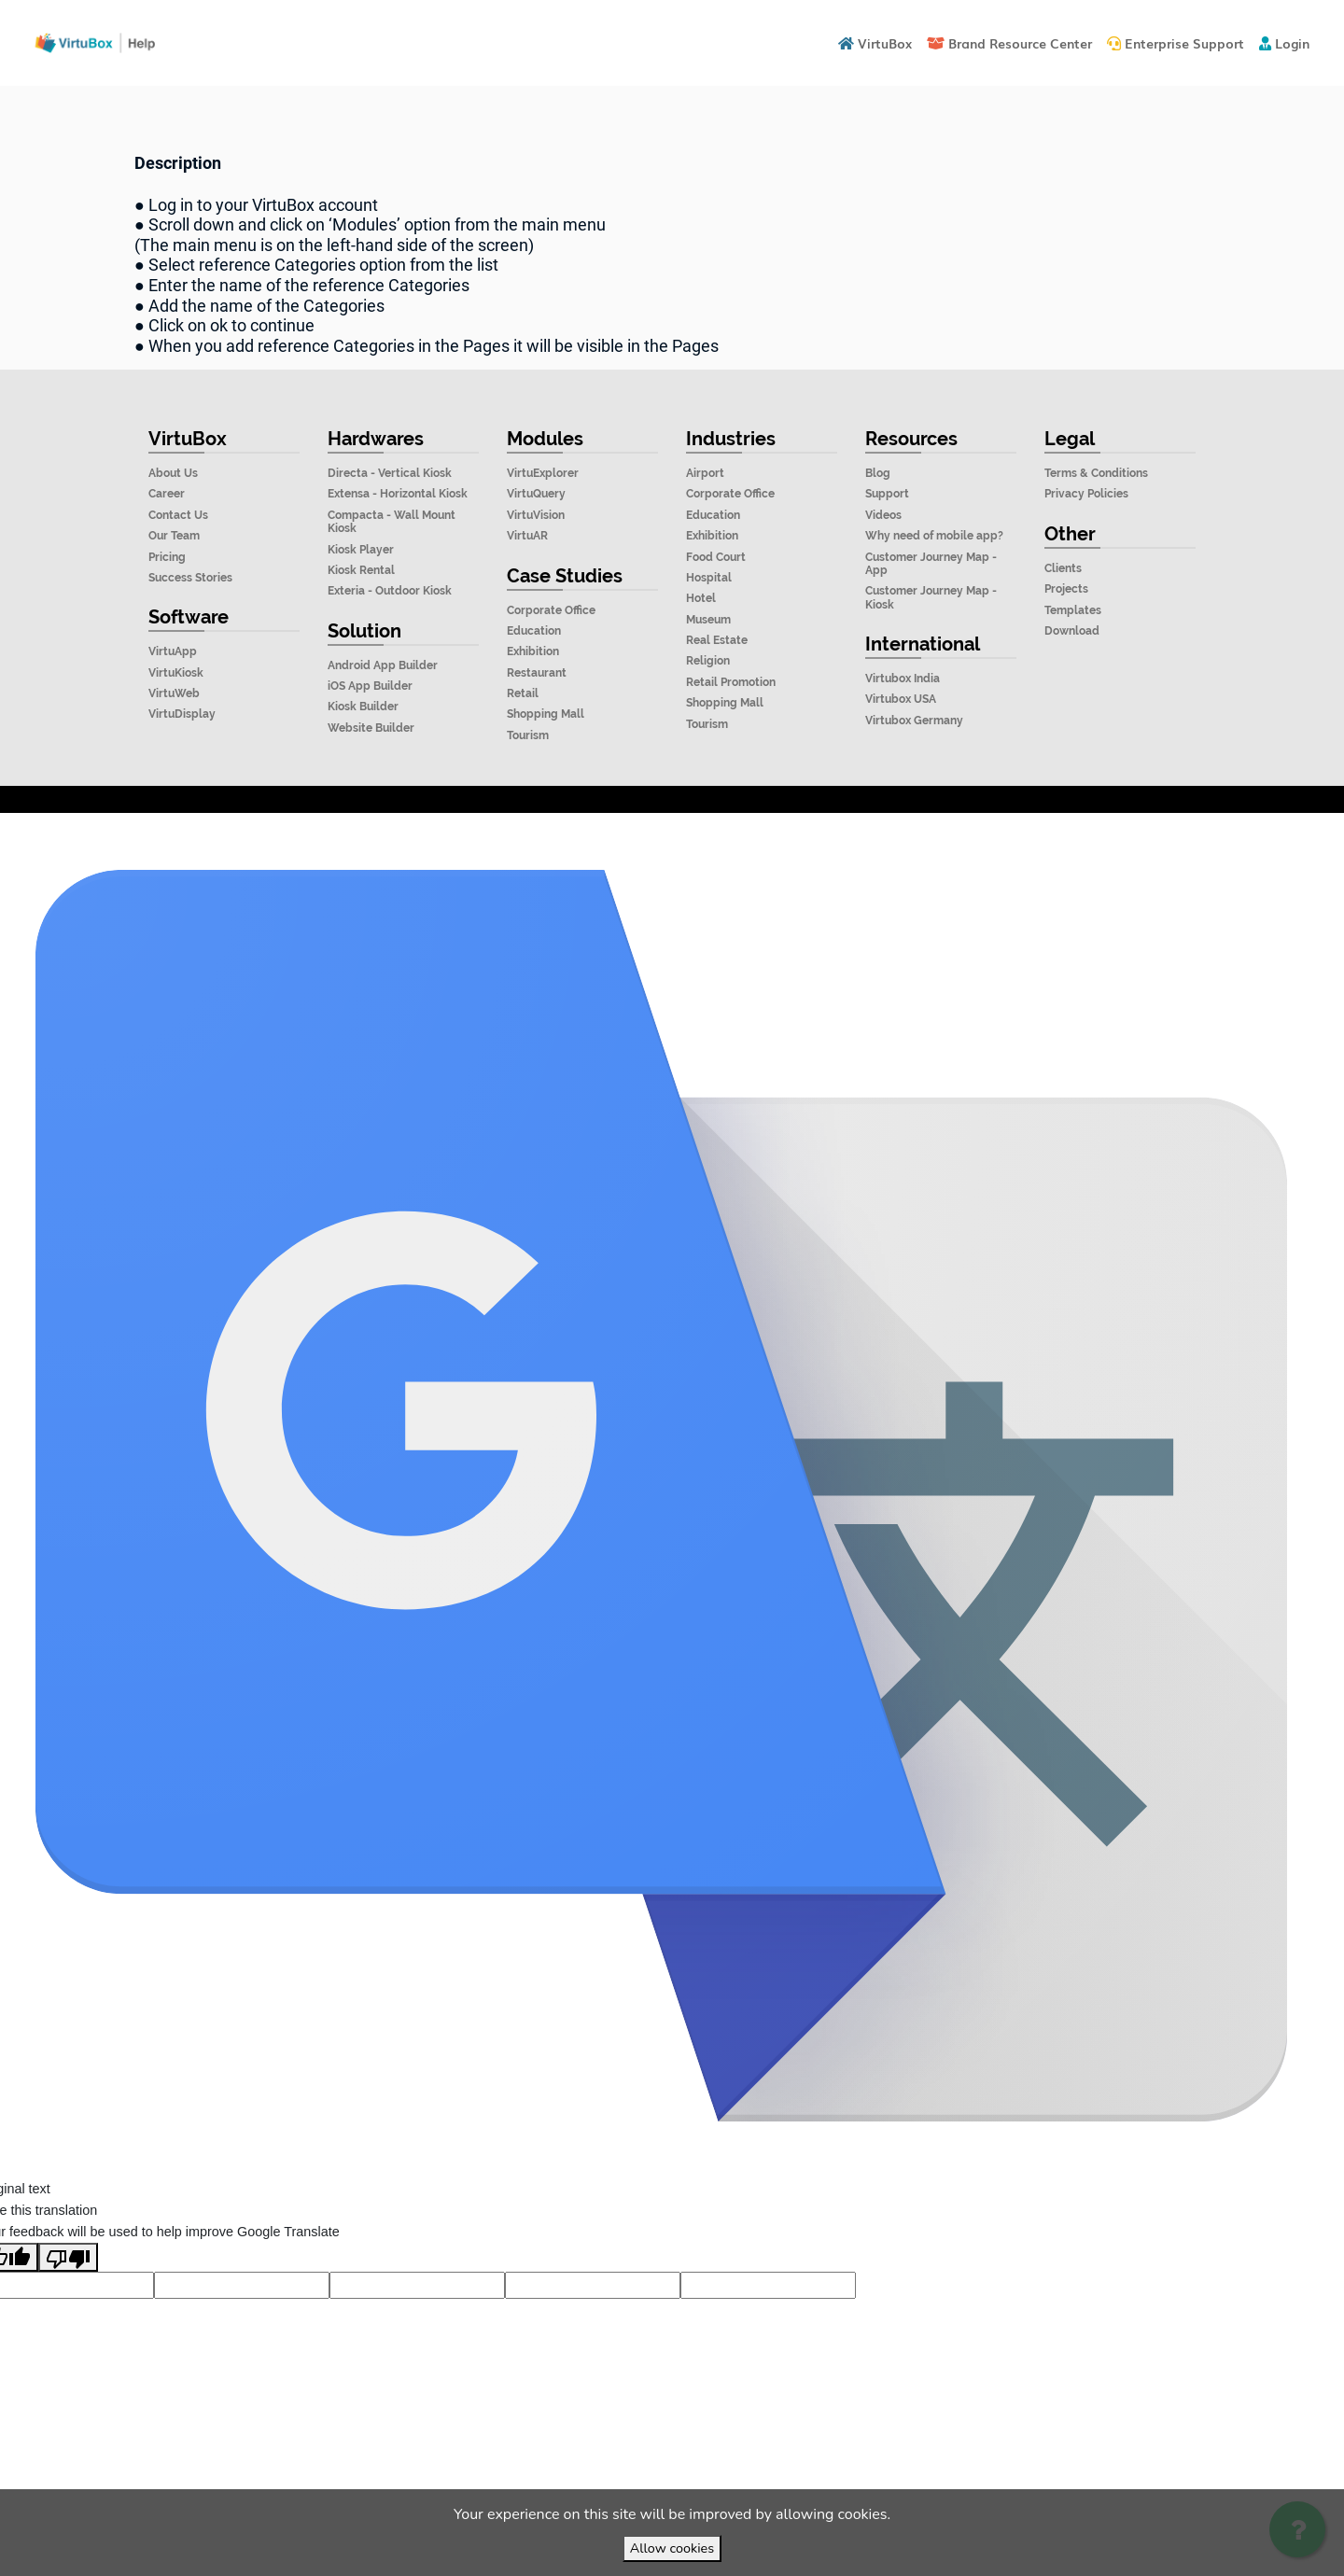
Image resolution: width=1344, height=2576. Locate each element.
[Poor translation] (68, 2299)
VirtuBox (716, 834)
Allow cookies (672, 2548)
